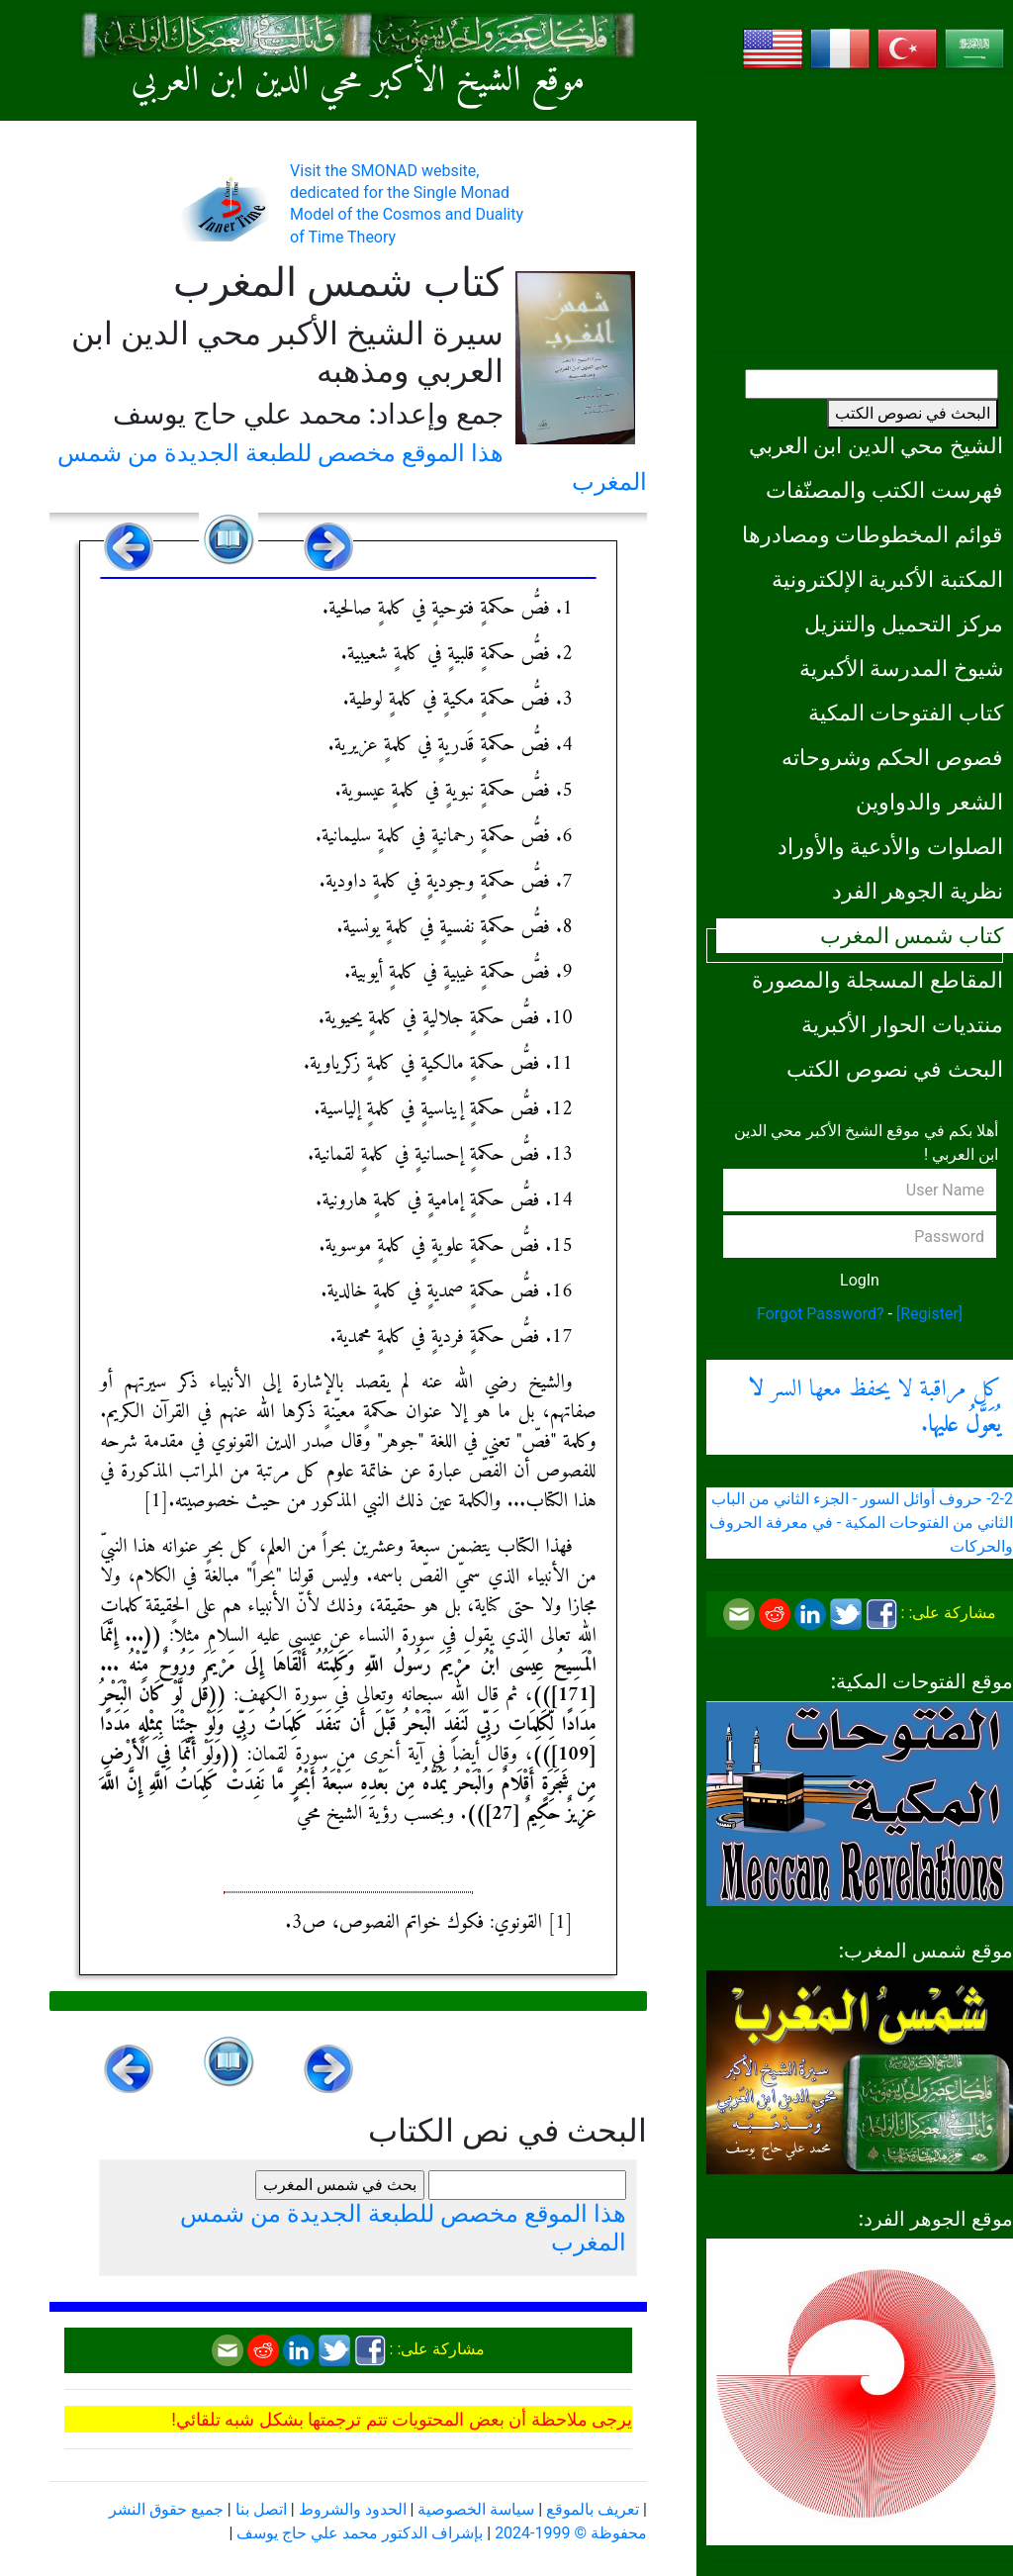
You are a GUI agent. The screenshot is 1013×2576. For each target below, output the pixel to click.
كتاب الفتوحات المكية (905, 712)
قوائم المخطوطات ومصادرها (872, 534)
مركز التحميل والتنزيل (903, 623)
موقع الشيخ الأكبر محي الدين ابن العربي (359, 81)
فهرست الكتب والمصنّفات (884, 490)
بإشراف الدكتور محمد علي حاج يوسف (359, 2533)
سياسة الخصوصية (475, 2509)
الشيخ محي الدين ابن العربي (876, 445)
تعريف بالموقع (592, 2509)
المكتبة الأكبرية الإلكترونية (887, 579)
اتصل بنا (261, 2509)
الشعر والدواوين (929, 801)
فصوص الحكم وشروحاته (892, 757)
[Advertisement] (859, 212)
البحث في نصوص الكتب (912, 413)
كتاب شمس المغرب (911, 935)
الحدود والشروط (353, 2509)
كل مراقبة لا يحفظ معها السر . (874, 1407)
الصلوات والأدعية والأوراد (890, 846)
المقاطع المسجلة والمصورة (877, 980)
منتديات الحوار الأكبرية (902, 1024)
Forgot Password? (820, 1313)
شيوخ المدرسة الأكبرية (901, 668)
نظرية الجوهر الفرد (917, 891)
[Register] (929, 1313)
